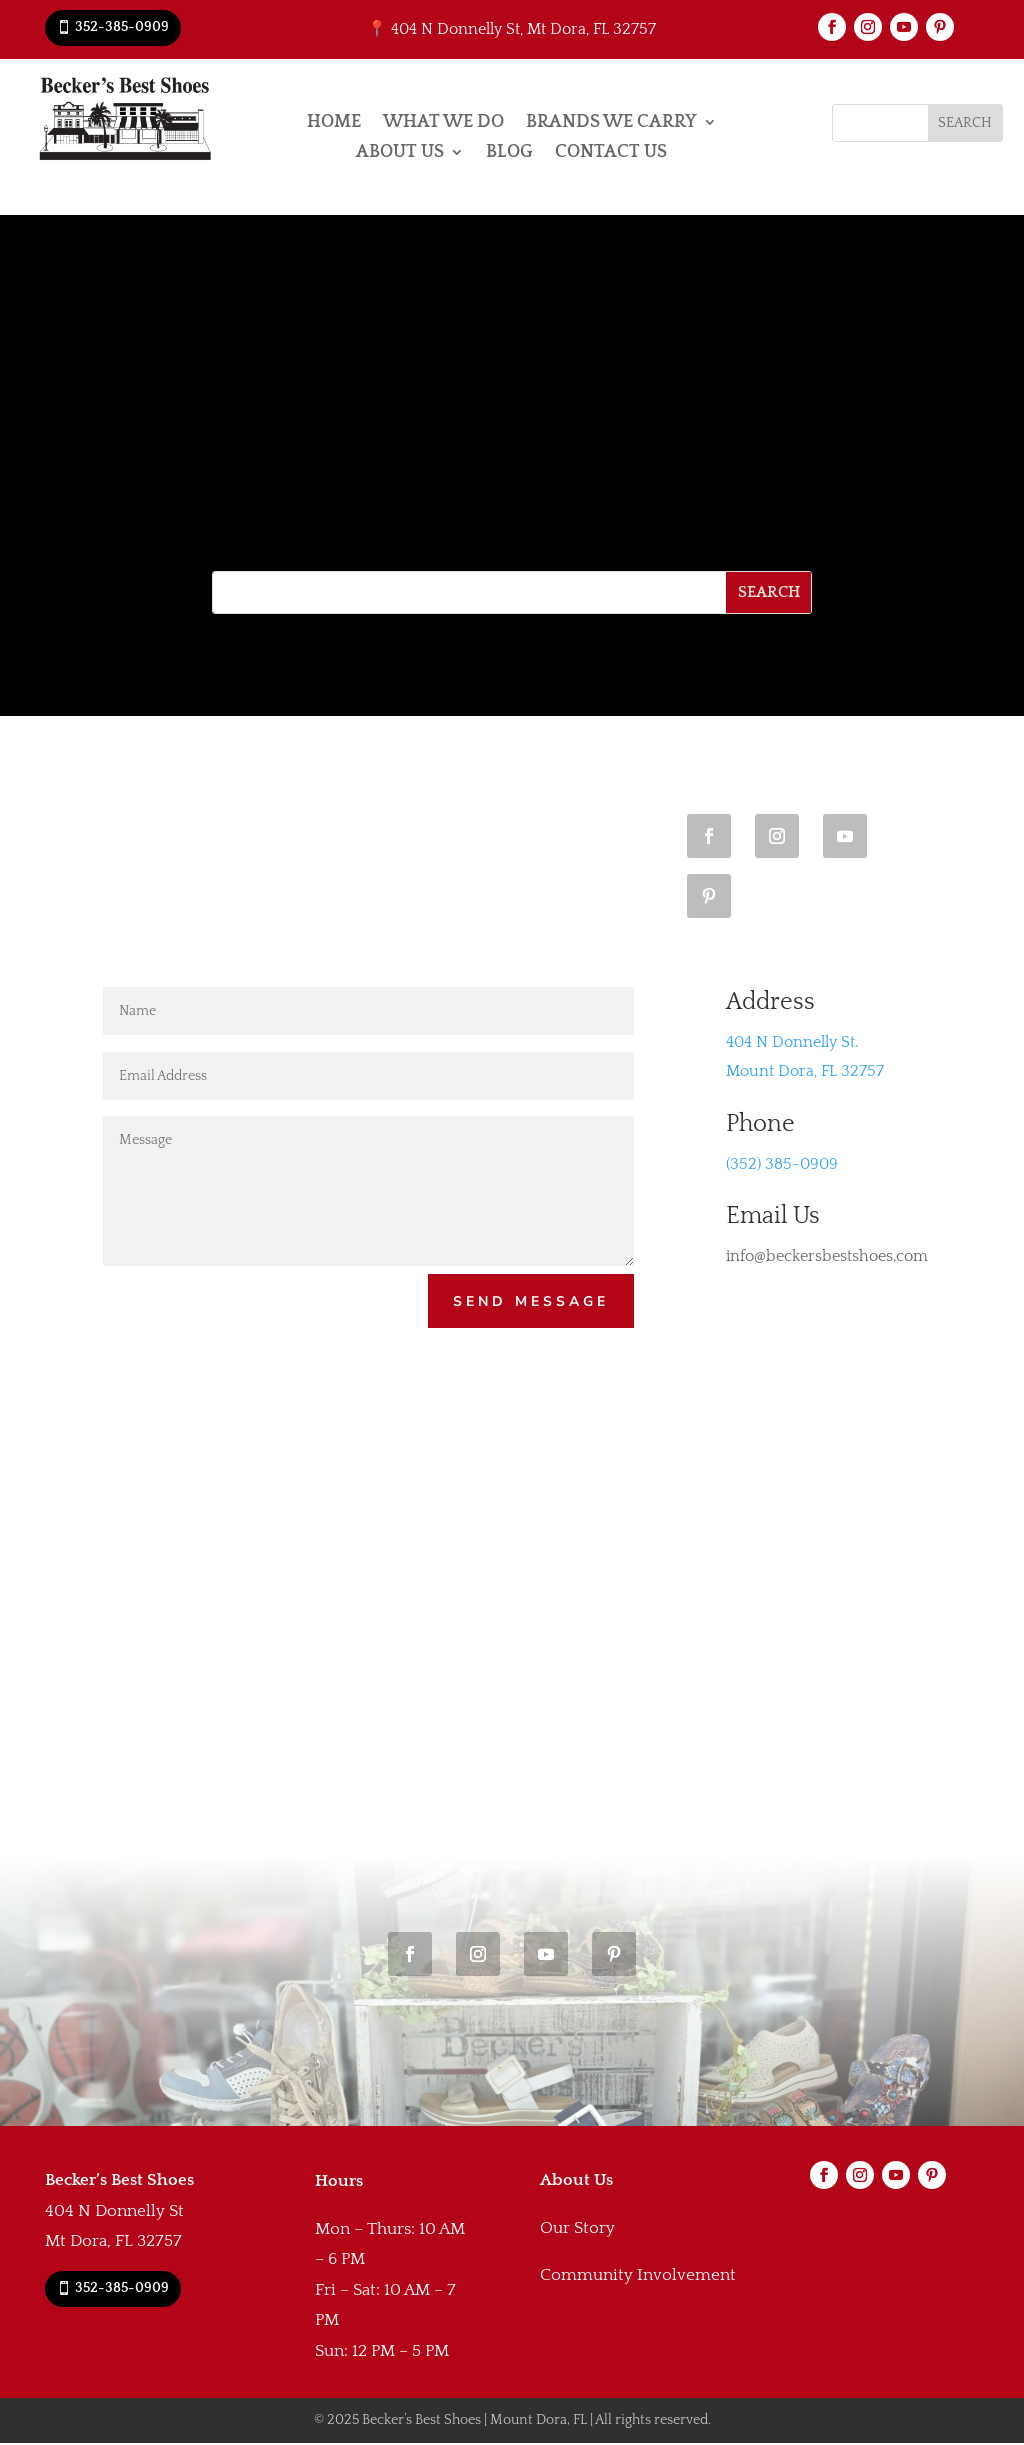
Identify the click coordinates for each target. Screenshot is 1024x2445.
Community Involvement (638, 2277)
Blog (509, 153)
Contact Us (611, 153)
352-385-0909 (122, 27)
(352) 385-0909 (782, 1164)
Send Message (530, 1302)
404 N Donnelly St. (792, 1042)
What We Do (443, 123)
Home (334, 123)
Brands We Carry (611, 123)
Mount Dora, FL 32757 (805, 1071)
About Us (400, 153)
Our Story (577, 2230)
